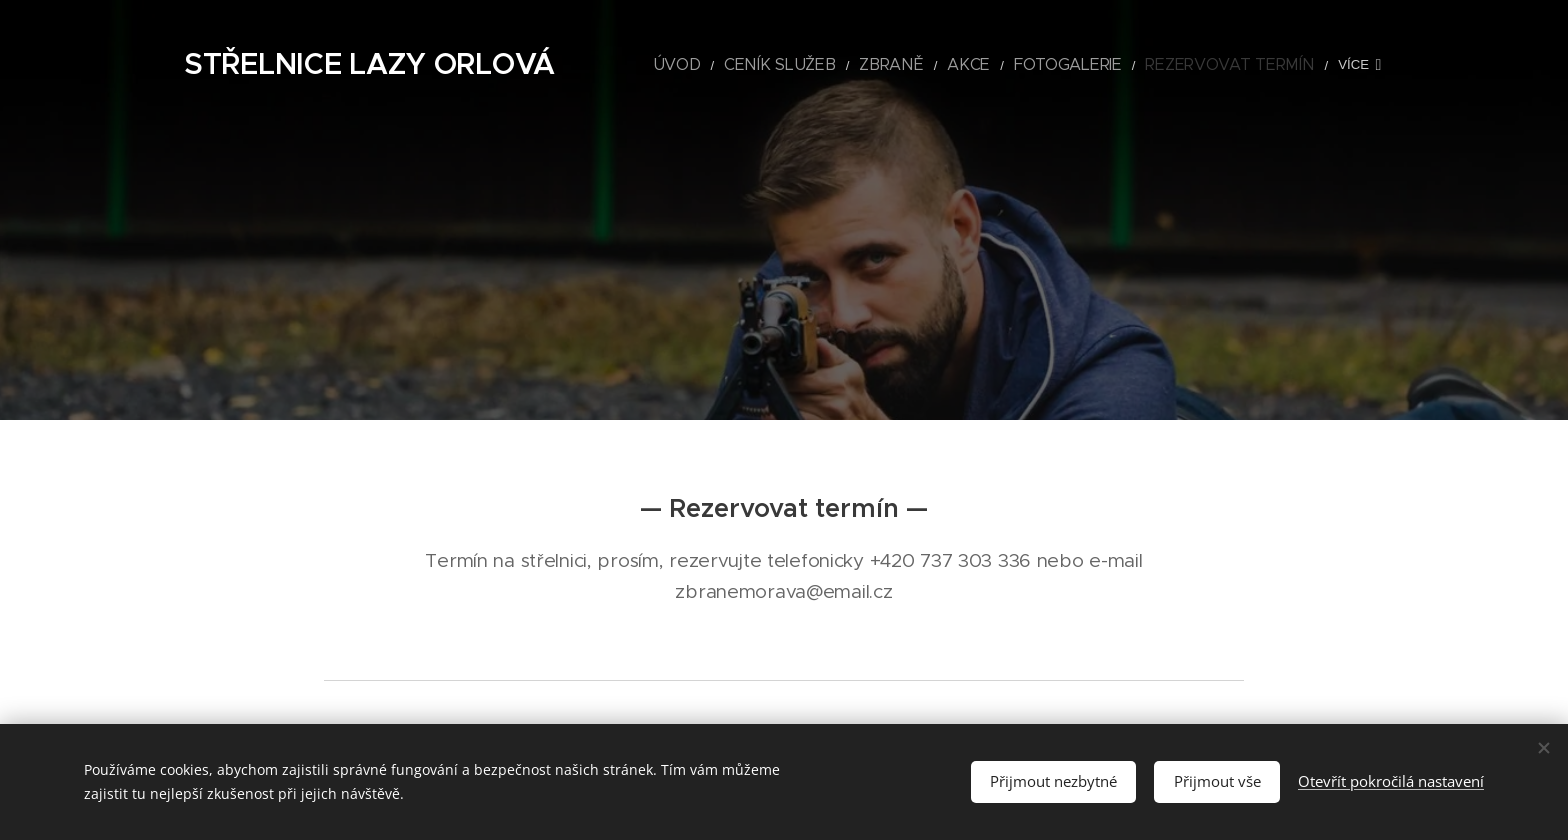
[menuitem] (746, 65)
